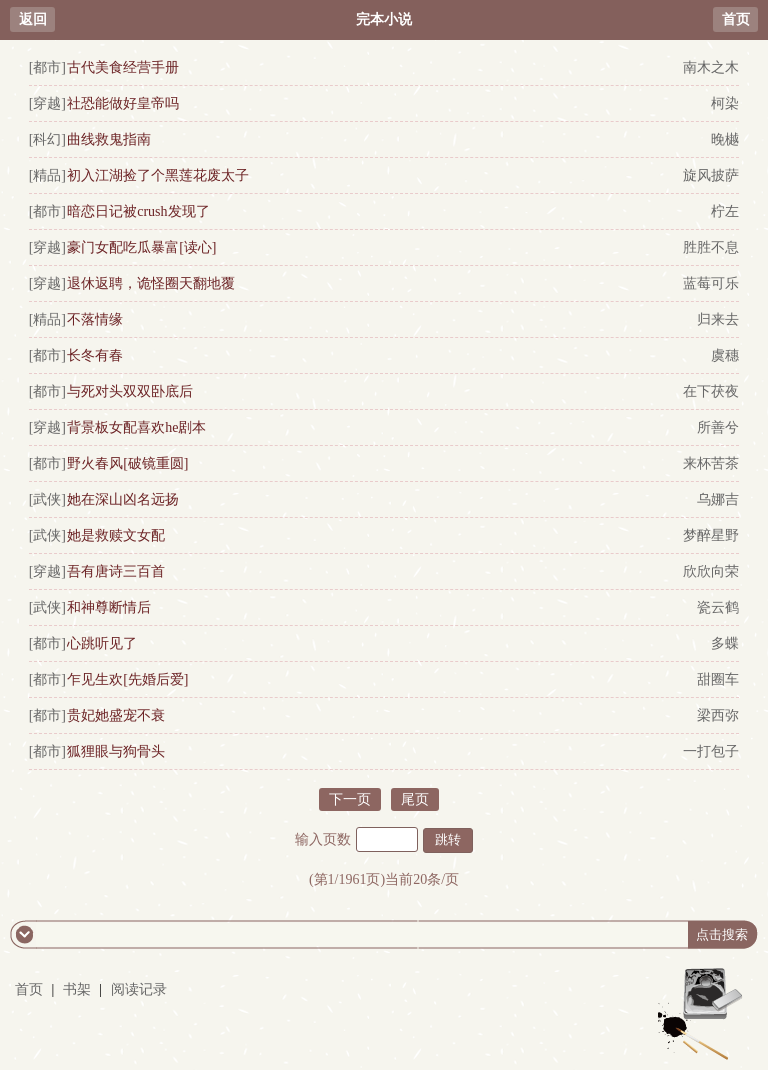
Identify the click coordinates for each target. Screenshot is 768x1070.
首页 (736, 19)
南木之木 (711, 67)
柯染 (725, 103)
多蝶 (725, 643)
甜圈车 (718, 679)
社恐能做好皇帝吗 (123, 103)
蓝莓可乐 (711, 283)
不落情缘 (95, 319)
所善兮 (718, 427)
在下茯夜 (711, 391)
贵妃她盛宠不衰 (116, 715)
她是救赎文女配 (116, 535)
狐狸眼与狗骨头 (116, 751)
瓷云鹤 (718, 607)
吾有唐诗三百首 (116, 571)
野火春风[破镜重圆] (127, 463)
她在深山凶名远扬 (123, 499)
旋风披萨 (711, 175)
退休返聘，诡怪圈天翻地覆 (151, 283)
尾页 (415, 799)
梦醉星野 (711, 535)
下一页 (350, 799)
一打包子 (711, 751)
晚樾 (725, 139)
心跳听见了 (102, 643)
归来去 (718, 319)
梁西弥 (718, 715)
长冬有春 (95, 355)
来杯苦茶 (711, 463)
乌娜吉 (718, 499)
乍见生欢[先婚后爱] (127, 679)
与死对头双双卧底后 (130, 391)
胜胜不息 (711, 247)
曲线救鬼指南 (109, 139)
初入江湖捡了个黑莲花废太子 (158, 175)
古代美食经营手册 (123, 67)
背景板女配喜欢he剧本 (136, 427)
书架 (77, 989)
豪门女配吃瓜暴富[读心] (141, 247)
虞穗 (725, 355)
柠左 (725, 211)
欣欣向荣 (711, 571)
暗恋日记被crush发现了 (138, 211)
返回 (33, 19)
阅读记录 (139, 989)
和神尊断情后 (109, 607)
